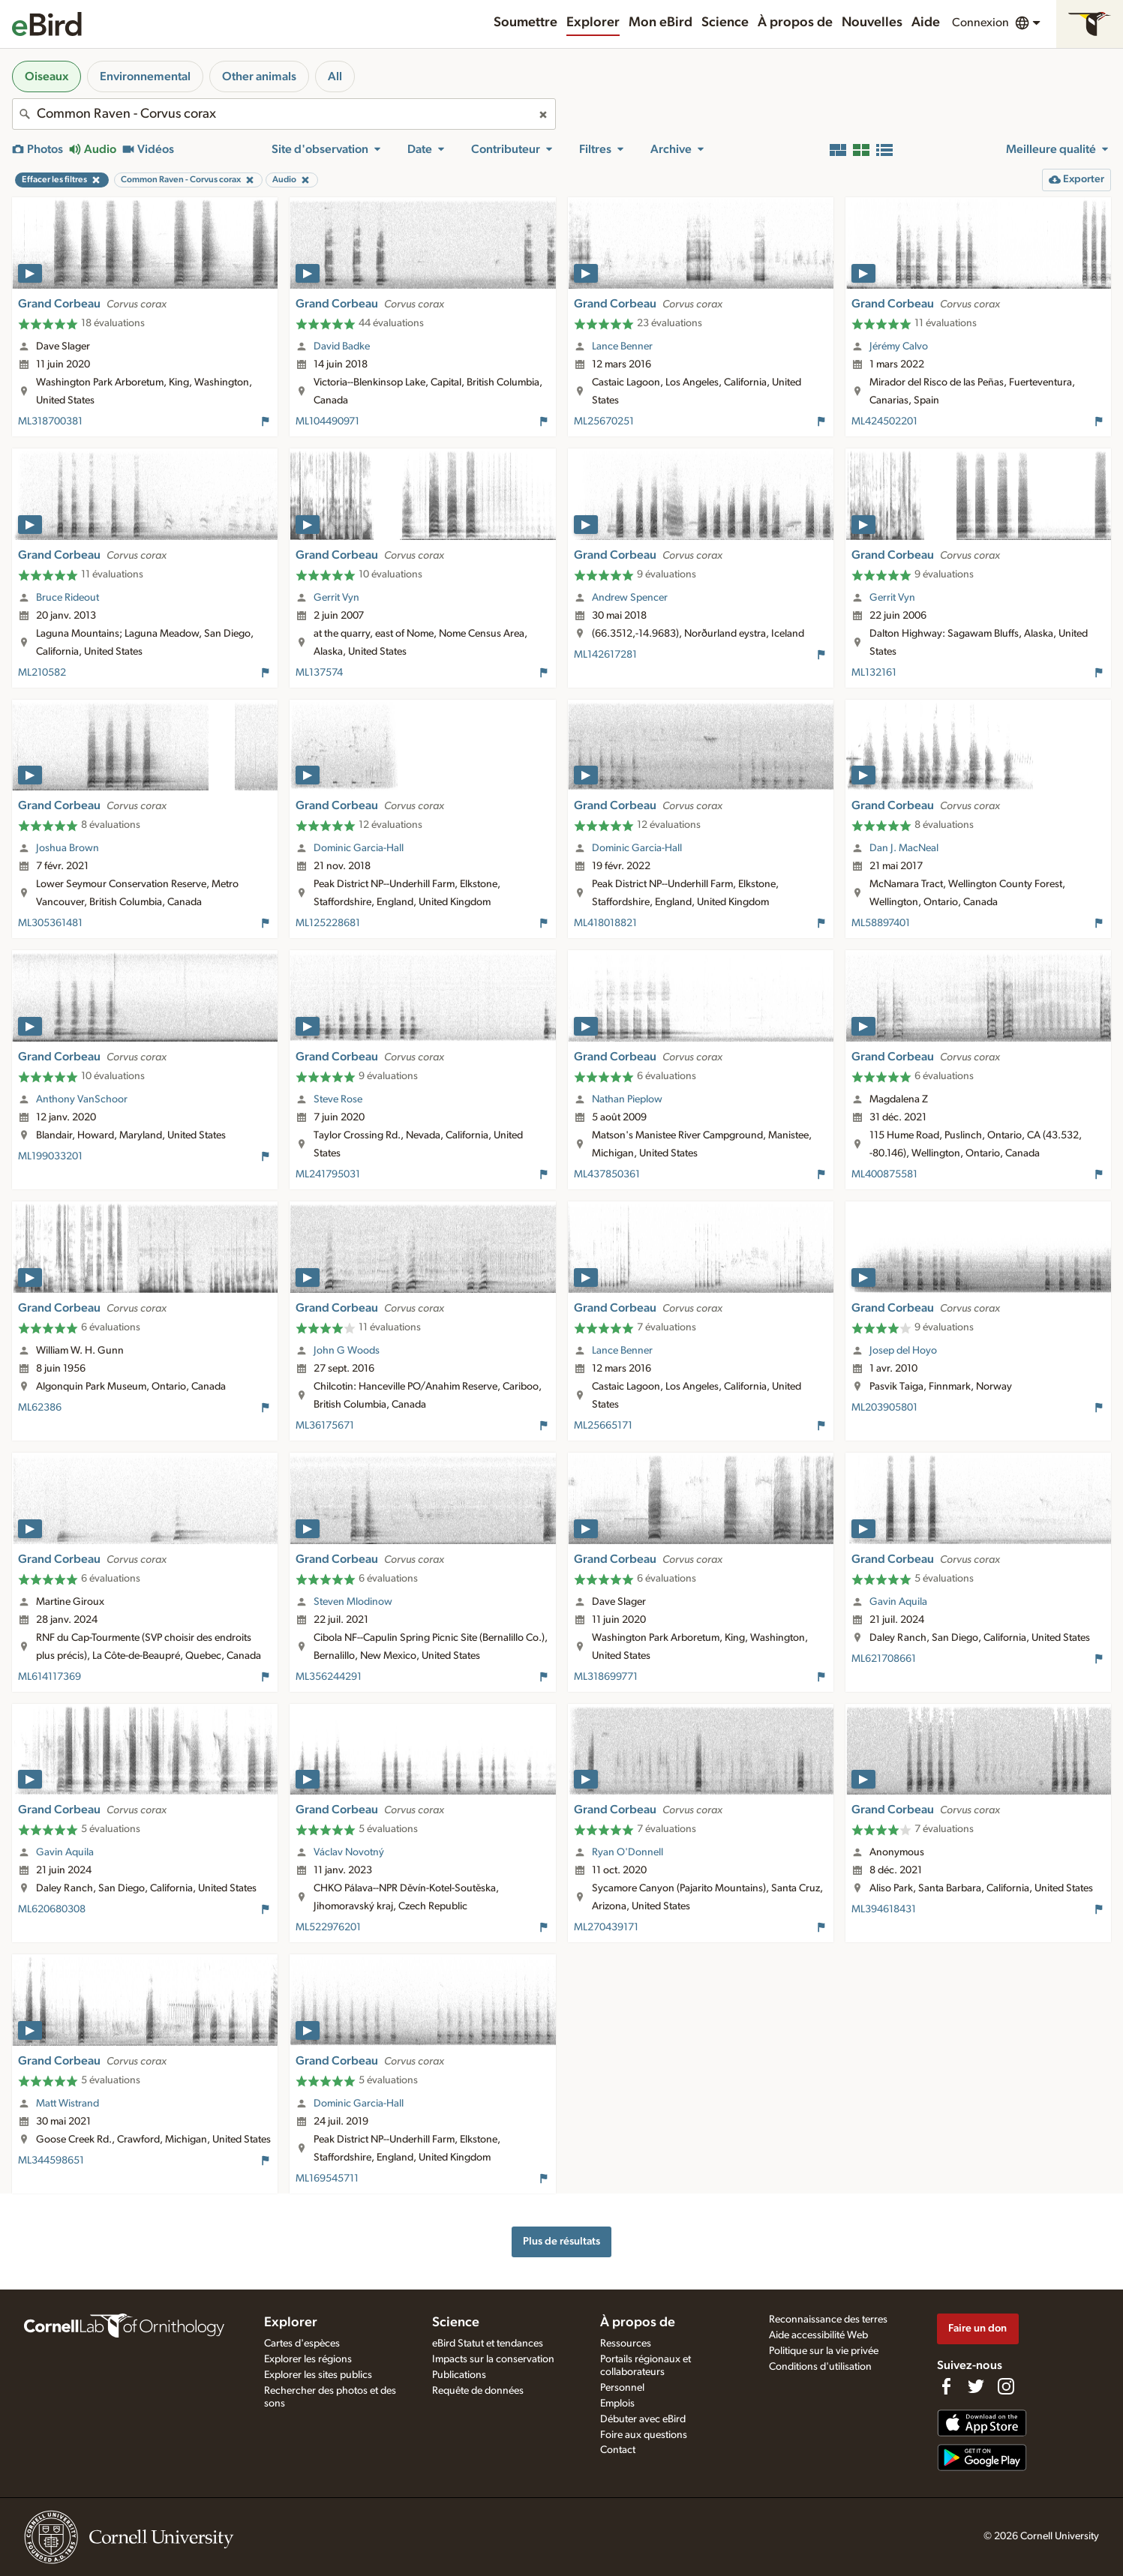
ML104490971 (327, 421)
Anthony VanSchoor (82, 1099)
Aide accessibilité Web (818, 2335)
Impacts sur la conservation (493, 2359)
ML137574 (319, 672)
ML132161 (873, 672)
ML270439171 (606, 1927)
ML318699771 (606, 1677)
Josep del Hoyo (903, 1350)
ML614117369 (49, 1677)
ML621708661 (883, 1659)
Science (725, 22)
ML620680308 (52, 1909)
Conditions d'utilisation (820, 2367)
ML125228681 (328, 923)
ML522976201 (328, 1927)
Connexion (980, 22)
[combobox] (284, 114)
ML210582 (42, 672)
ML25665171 (603, 1425)
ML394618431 (883, 1909)
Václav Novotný (349, 1852)
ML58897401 (880, 923)
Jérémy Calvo (898, 346)
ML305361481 (50, 923)
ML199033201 (50, 1156)
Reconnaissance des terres (828, 2319)
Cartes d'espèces (302, 2343)
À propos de (795, 22)
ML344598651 (51, 2160)
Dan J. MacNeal (903, 848)
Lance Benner (622, 346)
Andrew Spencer (630, 597)
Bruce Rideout (67, 597)
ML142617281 (605, 654)
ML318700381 (50, 421)
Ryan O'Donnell (627, 1852)
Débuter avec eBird (643, 2419)
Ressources (625, 2343)
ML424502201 (884, 421)
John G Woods (347, 1350)
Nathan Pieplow (627, 1099)
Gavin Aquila (898, 1602)
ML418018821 (605, 923)
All (335, 76)
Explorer (593, 22)
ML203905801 (884, 1407)
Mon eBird (660, 22)
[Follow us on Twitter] (976, 2386)
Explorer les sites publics (318, 2375)
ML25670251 (604, 421)
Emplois (617, 2403)
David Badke (342, 346)
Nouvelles (872, 22)
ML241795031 (328, 1174)
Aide (925, 22)
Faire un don (977, 2328)
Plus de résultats (561, 2241)
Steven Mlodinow (353, 1602)
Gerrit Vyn (336, 597)
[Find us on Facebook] (946, 2386)
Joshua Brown (67, 848)
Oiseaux (46, 76)
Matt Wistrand (67, 2103)
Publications (459, 2375)
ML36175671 (325, 1425)
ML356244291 (329, 1677)
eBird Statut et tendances (487, 2343)
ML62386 (40, 1407)
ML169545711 (327, 2178)
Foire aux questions (643, 2435)
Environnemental (145, 76)
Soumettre (525, 22)
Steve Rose (338, 1099)
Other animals (259, 76)
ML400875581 (884, 1174)
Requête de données (478, 2391)
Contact (617, 2450)
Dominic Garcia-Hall (359, 848)
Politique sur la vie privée (823, 2351)
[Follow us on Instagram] (1006, 2386)
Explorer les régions (308, 2359)
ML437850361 (607, 1174)
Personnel (622, 2388)
